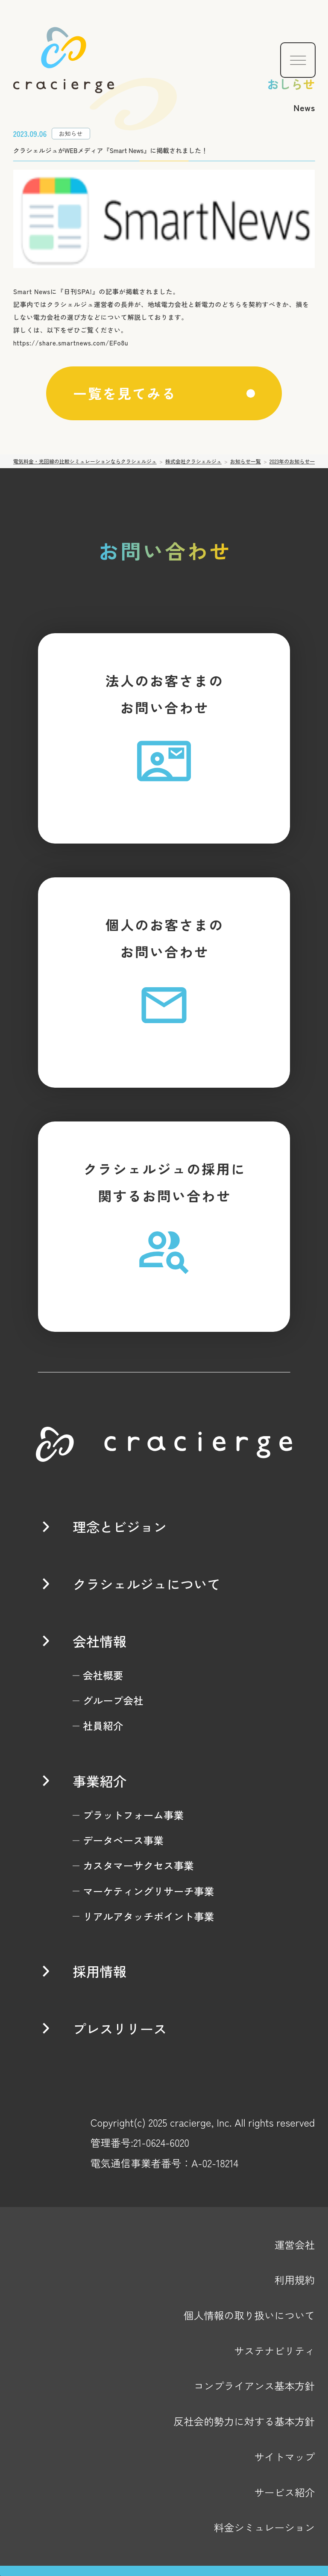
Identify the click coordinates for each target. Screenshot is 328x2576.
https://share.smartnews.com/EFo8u (71, 342)
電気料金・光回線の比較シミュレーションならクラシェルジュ (85, 461)
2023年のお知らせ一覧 (294, 461)
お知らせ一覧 (245, 461)
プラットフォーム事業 (133, 1815)
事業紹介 (99, 1781)
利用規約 (295, 2279)
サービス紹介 (284, 2492)
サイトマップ (284, 2456)
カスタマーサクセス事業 (138, 1865)
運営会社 (295, 2244)
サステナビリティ (274, 2350)
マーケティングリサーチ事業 (148, 1891)
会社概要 (103, 1675)
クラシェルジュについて (146, 1583)
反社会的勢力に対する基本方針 (244, 2421)
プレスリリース (120, 2028)
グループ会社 (113, 1700)
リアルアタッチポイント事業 (148, 1916)
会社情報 (99, 1641)
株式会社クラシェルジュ (193, 461)
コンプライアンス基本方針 (254, 2385)
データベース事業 (123, 1840)
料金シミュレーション (264, 2527)
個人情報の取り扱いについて (249, 2315)
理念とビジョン (120, 1526)
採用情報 (99, 1971)
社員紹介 (103, 1725)
